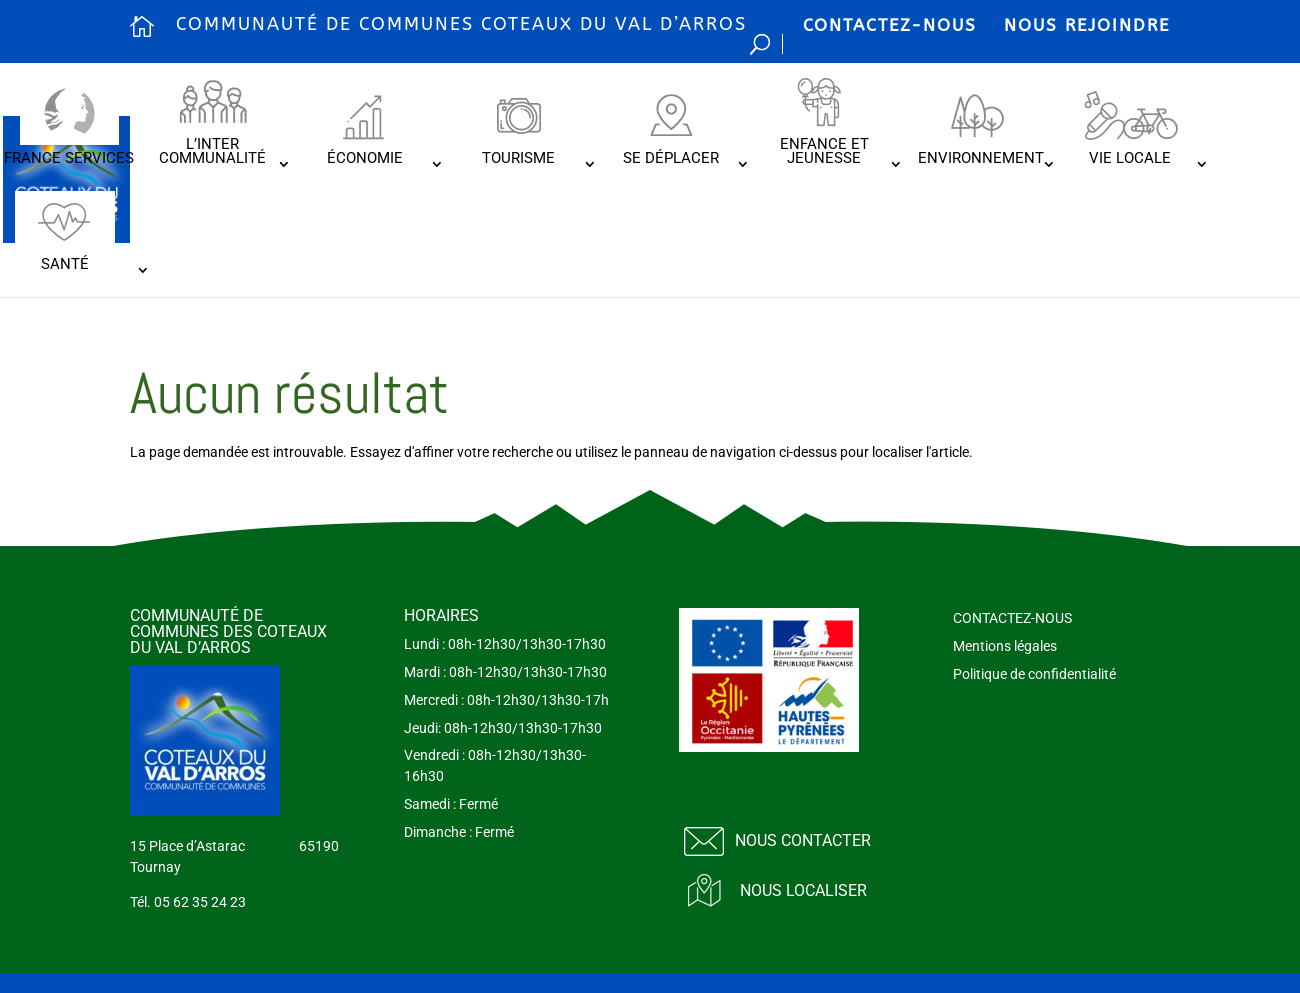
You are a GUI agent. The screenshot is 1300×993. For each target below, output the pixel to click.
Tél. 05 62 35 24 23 (188, 902)
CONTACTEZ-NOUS (890, 25)
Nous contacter (803, 840)
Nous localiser (803, 890)
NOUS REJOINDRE (1087, 25)
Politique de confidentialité (1034, 674)
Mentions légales (1005, 646)
